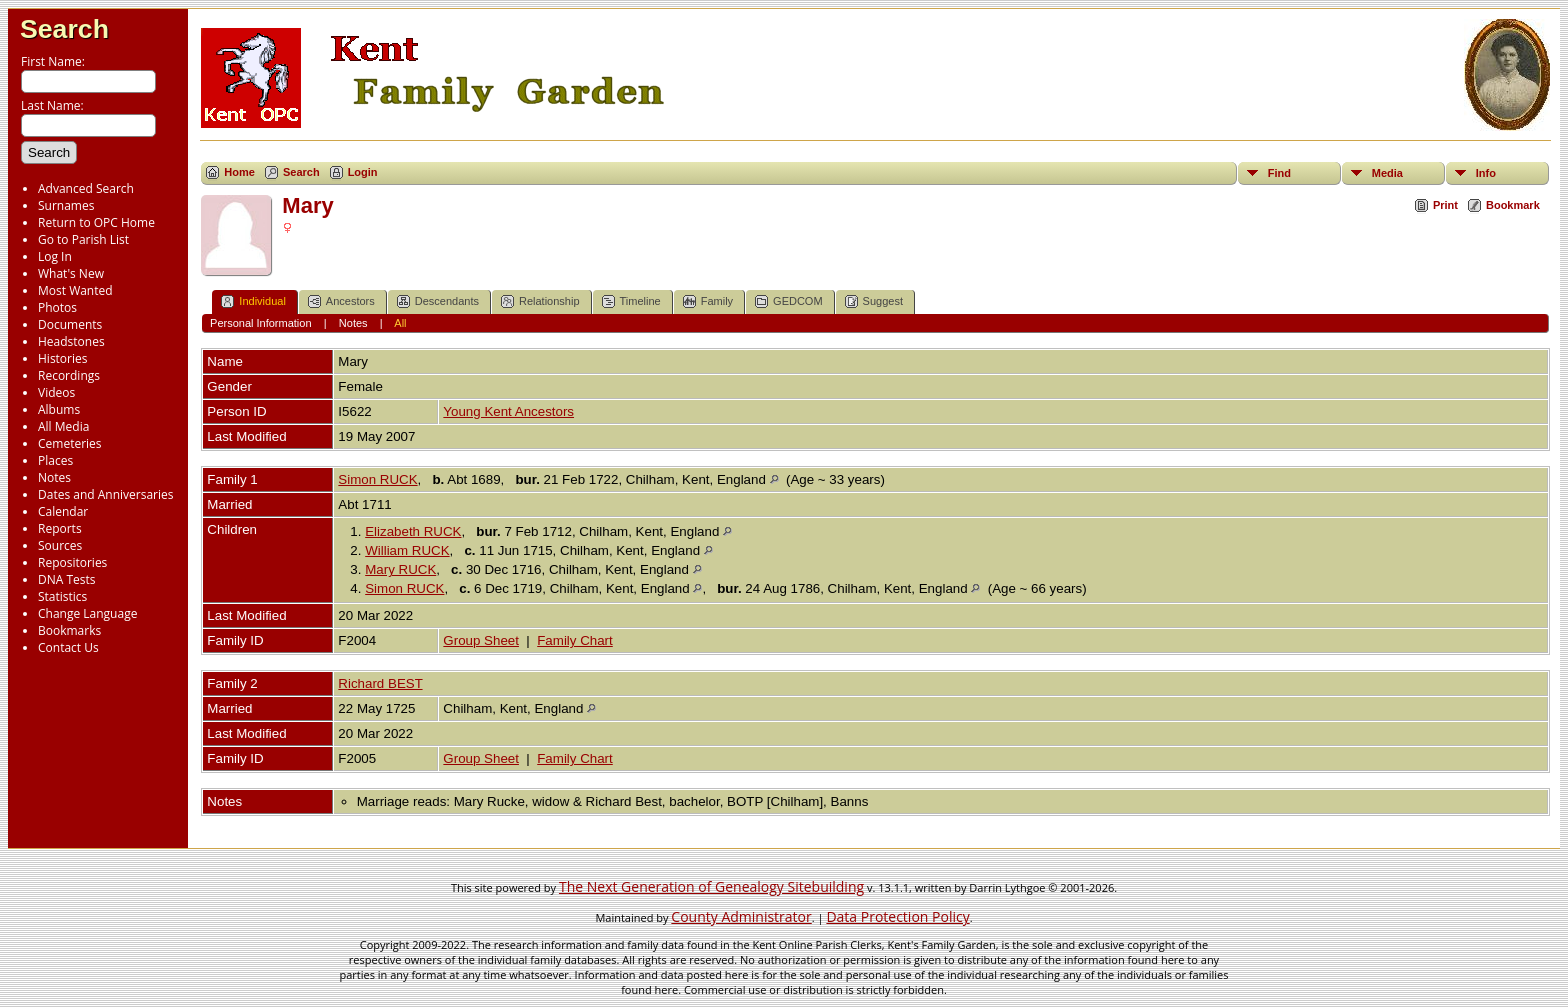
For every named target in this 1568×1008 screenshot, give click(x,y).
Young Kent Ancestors (508, 411)
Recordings (69, 375)
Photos (57, 307)
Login (363, 172)
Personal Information (261, 323)
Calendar (63, 511)
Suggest (874, 301)
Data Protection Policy (897, 916)
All (400, 323)
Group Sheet (481, 640)
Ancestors (341, 301)
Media (1387, 173)
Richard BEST (380, 683)
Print (1445, 205)
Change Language (87, 613)
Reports (60, 528)
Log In (55, 256)
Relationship (540, 301)
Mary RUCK (400, 569)
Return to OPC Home (96, 222)
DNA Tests (67, 579)
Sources (60, 545)
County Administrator (741, 916)
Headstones (71, 341)
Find (1279, 173)
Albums (59, 409)
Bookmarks (69, 630)
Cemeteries (70, 443)
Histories (62, 358)
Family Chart (575, 640)
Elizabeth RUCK (413, 531)
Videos (56, 392)
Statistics (62, 596)
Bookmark (1513, 205)
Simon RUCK (377, 479)
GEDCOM (789, 301)
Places (55, 460)
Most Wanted (75, 290)
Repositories (72, 562)
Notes (54, 477)
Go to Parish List (83, 239)
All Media (63, 426)
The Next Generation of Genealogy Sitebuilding (711, 886)
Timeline (631, 301)
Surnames (66, 205)
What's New (71, 273)
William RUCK (407, 550)
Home (239, 172)
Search (64, 29)
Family (708, 301)
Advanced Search (86, 188)
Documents (70, 324)
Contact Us (68, 647)
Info (1486, 173)
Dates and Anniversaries (105, 494)
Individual (253, 301)
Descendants (438, 301)
